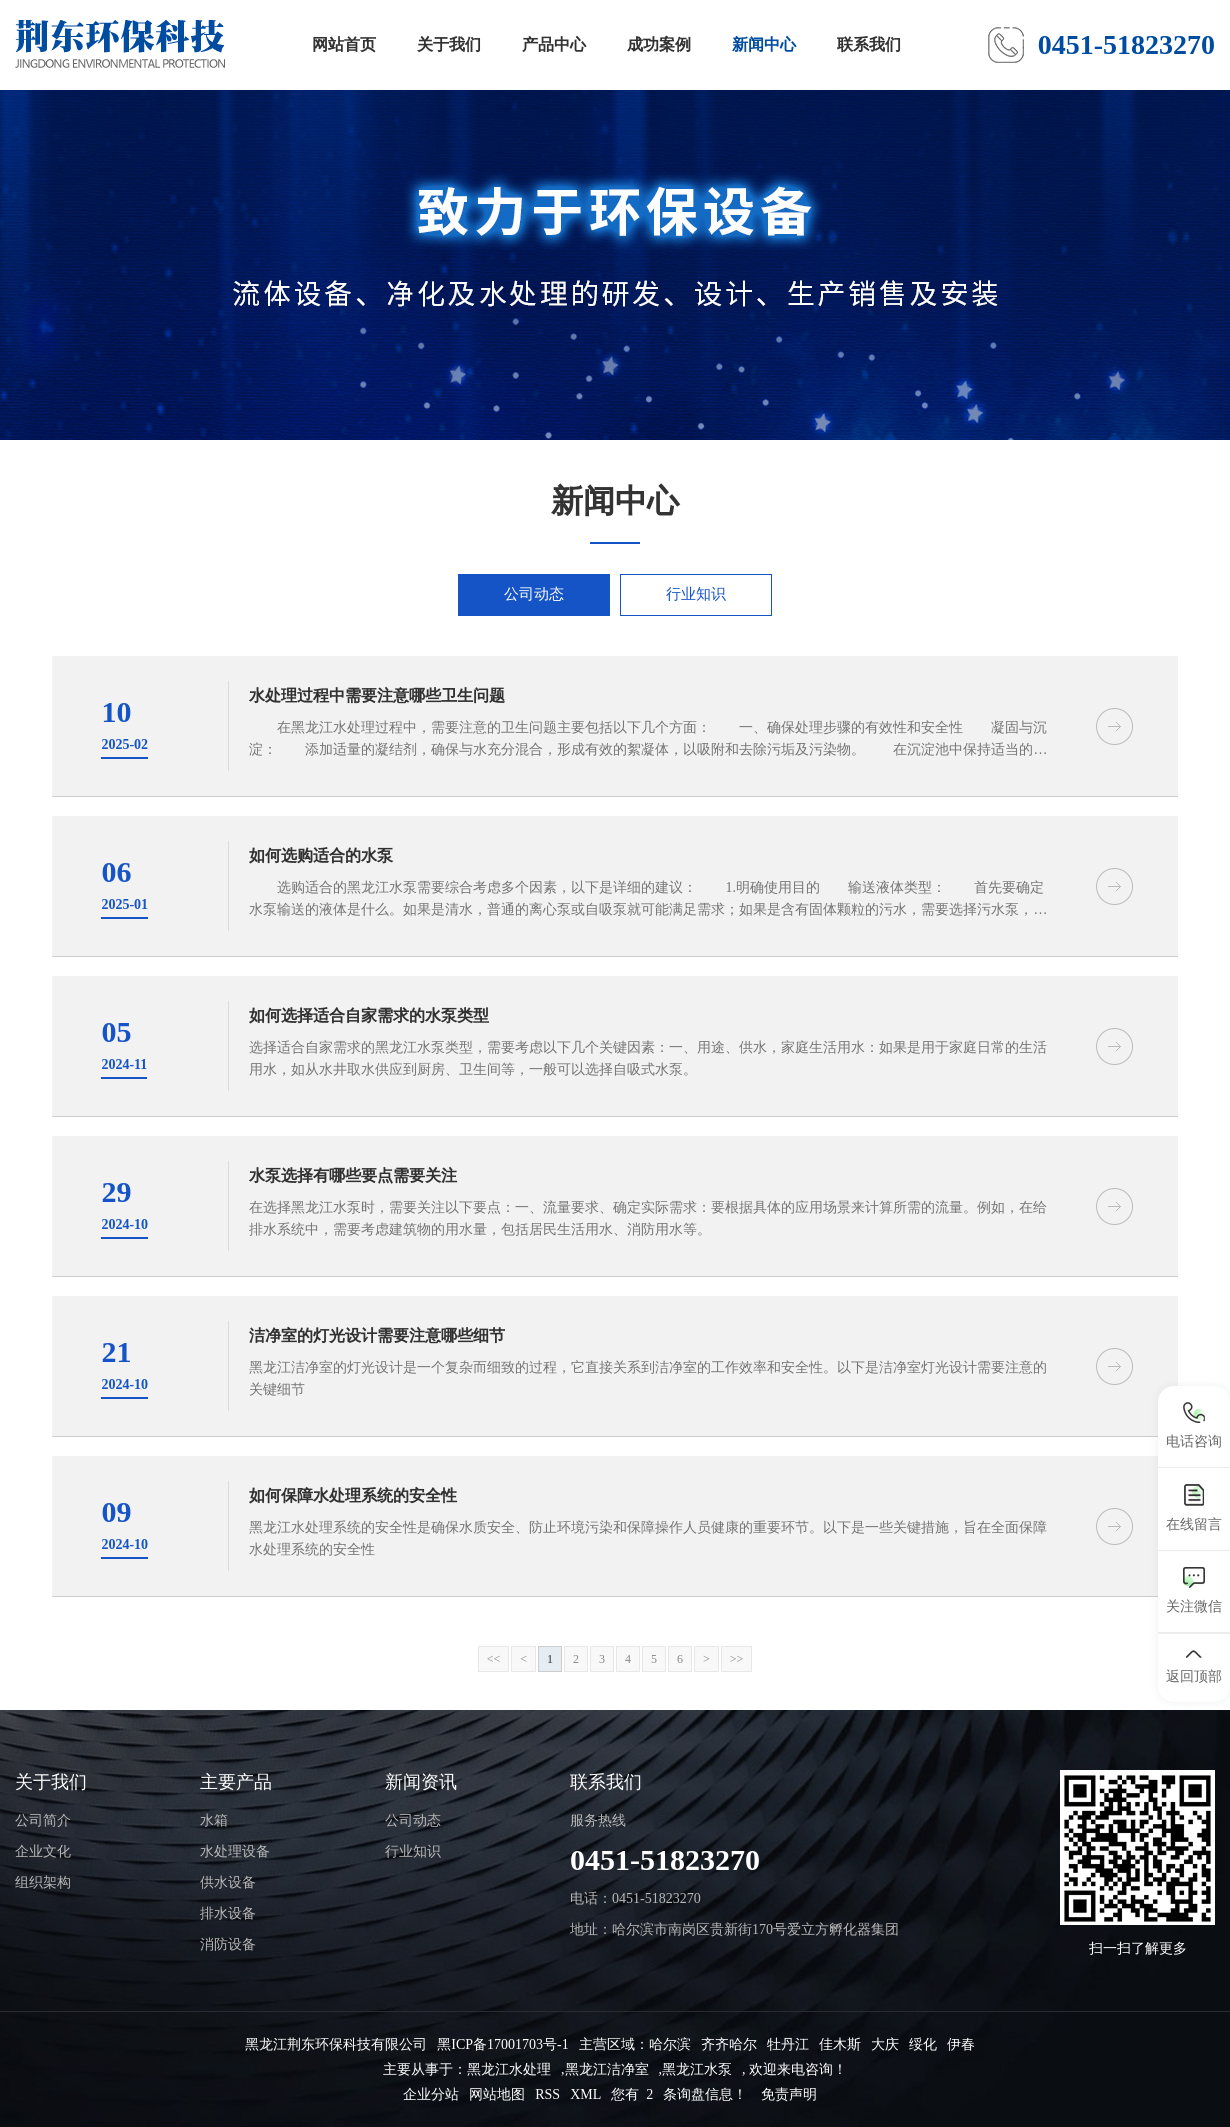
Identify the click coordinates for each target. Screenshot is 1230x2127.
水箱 (214, 1820)
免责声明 (789, 2094)
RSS (547, 2094)
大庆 (885, 2044)
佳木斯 (840, 2044)
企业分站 (431, 2094)
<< (494, 1659)
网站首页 (344, 44)
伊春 (961, 2044)
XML (585, 2094)
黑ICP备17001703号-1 (502, 2044)
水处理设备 (235, 1851)
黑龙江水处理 (509, 2069)
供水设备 (228, 1882)
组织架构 (43, 1882)
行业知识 (696, 594)
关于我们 (449, 44)
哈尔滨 (670, 2044)
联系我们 (869, 44)
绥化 (923, 2044)
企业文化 (43, 1851)
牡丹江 (788, 2044)
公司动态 (534, 594)
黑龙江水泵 (697, 2069)
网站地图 (497, 2094)
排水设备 (228, 1913)
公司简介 (43, 1820)
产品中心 (554, 44)
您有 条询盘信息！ (679, 2094)
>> (737, 1659)
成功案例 (659, 44)
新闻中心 (764, 44)
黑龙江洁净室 (607, 2069)
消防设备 (228, 1944)
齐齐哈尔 (729, 2044)
